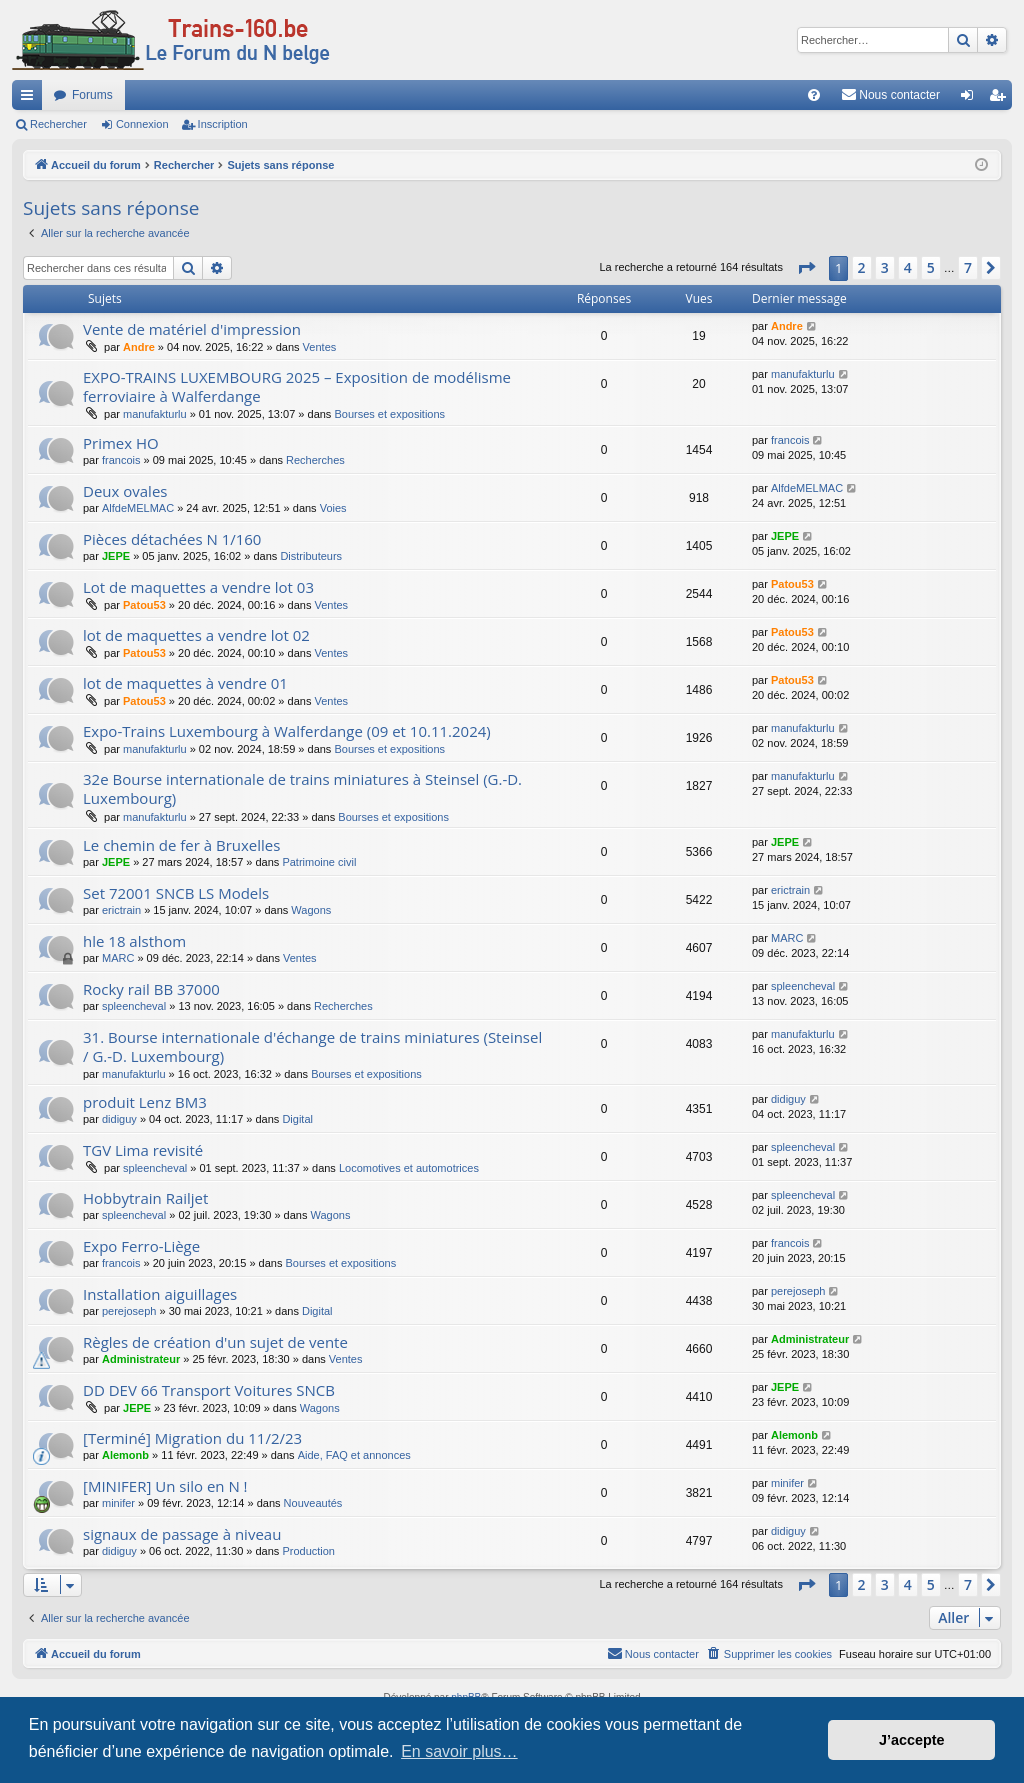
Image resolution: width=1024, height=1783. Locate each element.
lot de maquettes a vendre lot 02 (196, 635)
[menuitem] (814, 95)
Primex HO (121, 443)
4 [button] (908, 267)
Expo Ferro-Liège (141, 1246)
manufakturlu (155, 414)
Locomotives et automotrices (409, 1168)
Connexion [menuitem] (971, 99)
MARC (118, 958)
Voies (333, 508)
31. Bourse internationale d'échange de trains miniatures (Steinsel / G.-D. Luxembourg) (312, 1046)
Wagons (311, 910)
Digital (297, 1119)
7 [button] (968, 267)
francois (121, 460)
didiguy (119, 1119)
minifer (118, 1503)
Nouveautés (313, 1503)
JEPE (116, 556)
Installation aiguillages (160, 1294)
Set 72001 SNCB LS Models (176, 893)
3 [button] (885, 267)
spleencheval (134, 1006)
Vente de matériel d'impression (192, 329)
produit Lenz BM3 (145, 1102)
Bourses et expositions (389, 414)
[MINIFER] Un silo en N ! (165, 1486)
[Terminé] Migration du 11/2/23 (192, 1438)
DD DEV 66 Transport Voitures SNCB (209, 1390)
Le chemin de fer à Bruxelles (181, 845)
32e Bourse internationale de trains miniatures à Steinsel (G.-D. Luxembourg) (302, 788)
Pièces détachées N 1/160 (172, 539)
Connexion (142, 124)
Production (308, 1551)
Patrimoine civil (319, 862)
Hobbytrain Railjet (145, 1198)
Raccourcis (31, 99)
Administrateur (141, 1359)
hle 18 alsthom (134, 941)
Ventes (320, 347)
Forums (92, 95)
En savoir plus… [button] (459, 1751)
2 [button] (862, 267)
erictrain (121, 910)
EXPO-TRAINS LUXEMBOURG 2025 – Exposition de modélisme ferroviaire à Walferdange (297, 386)
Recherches (315, 460)
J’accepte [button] (912, 1740)
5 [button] (931, 267)
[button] (806, 268)
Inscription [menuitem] (1001, 99)
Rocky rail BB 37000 (151, 989)
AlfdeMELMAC (138, 508)
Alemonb (125, 1455)
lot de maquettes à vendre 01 (185, 683)
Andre (139, 347)
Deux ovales (125, 491)
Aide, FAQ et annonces (354, 1455)
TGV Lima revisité (143, 1150)
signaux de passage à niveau (182, 1534)
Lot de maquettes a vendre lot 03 (198, 587)
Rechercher (58, 124)
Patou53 (144, 605)
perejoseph (129, 1311)
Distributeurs (311, 556)
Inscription (223, 124)
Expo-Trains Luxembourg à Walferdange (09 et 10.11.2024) (287, 731)
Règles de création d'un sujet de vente (215, 1342)
